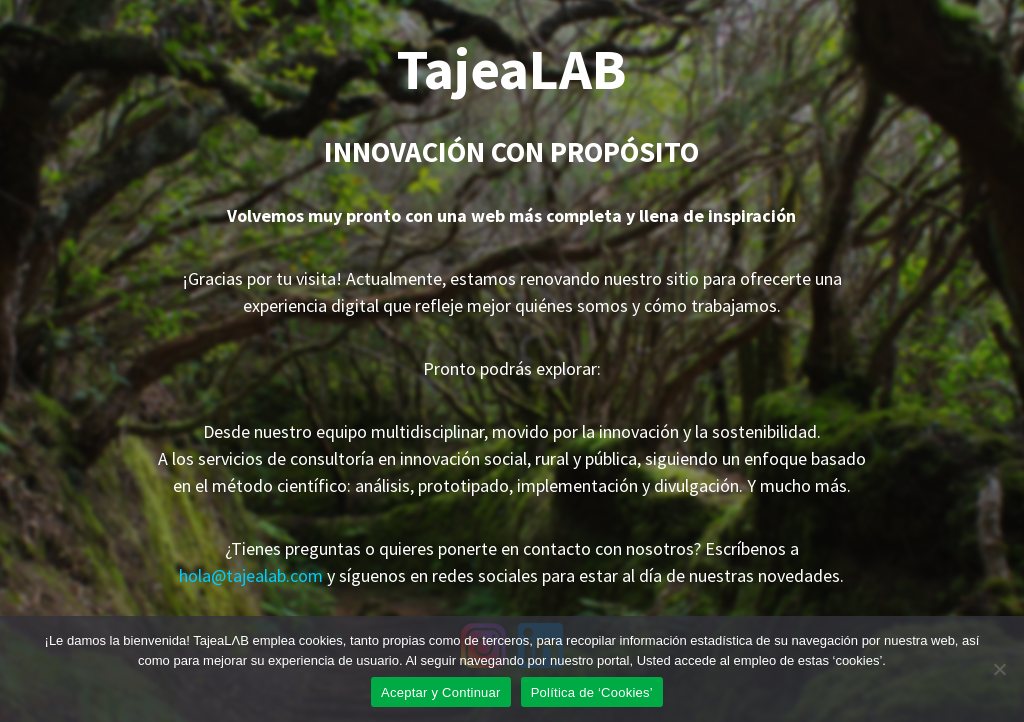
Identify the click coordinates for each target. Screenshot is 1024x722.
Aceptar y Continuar (441, 692)
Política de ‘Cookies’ (592, 692)
